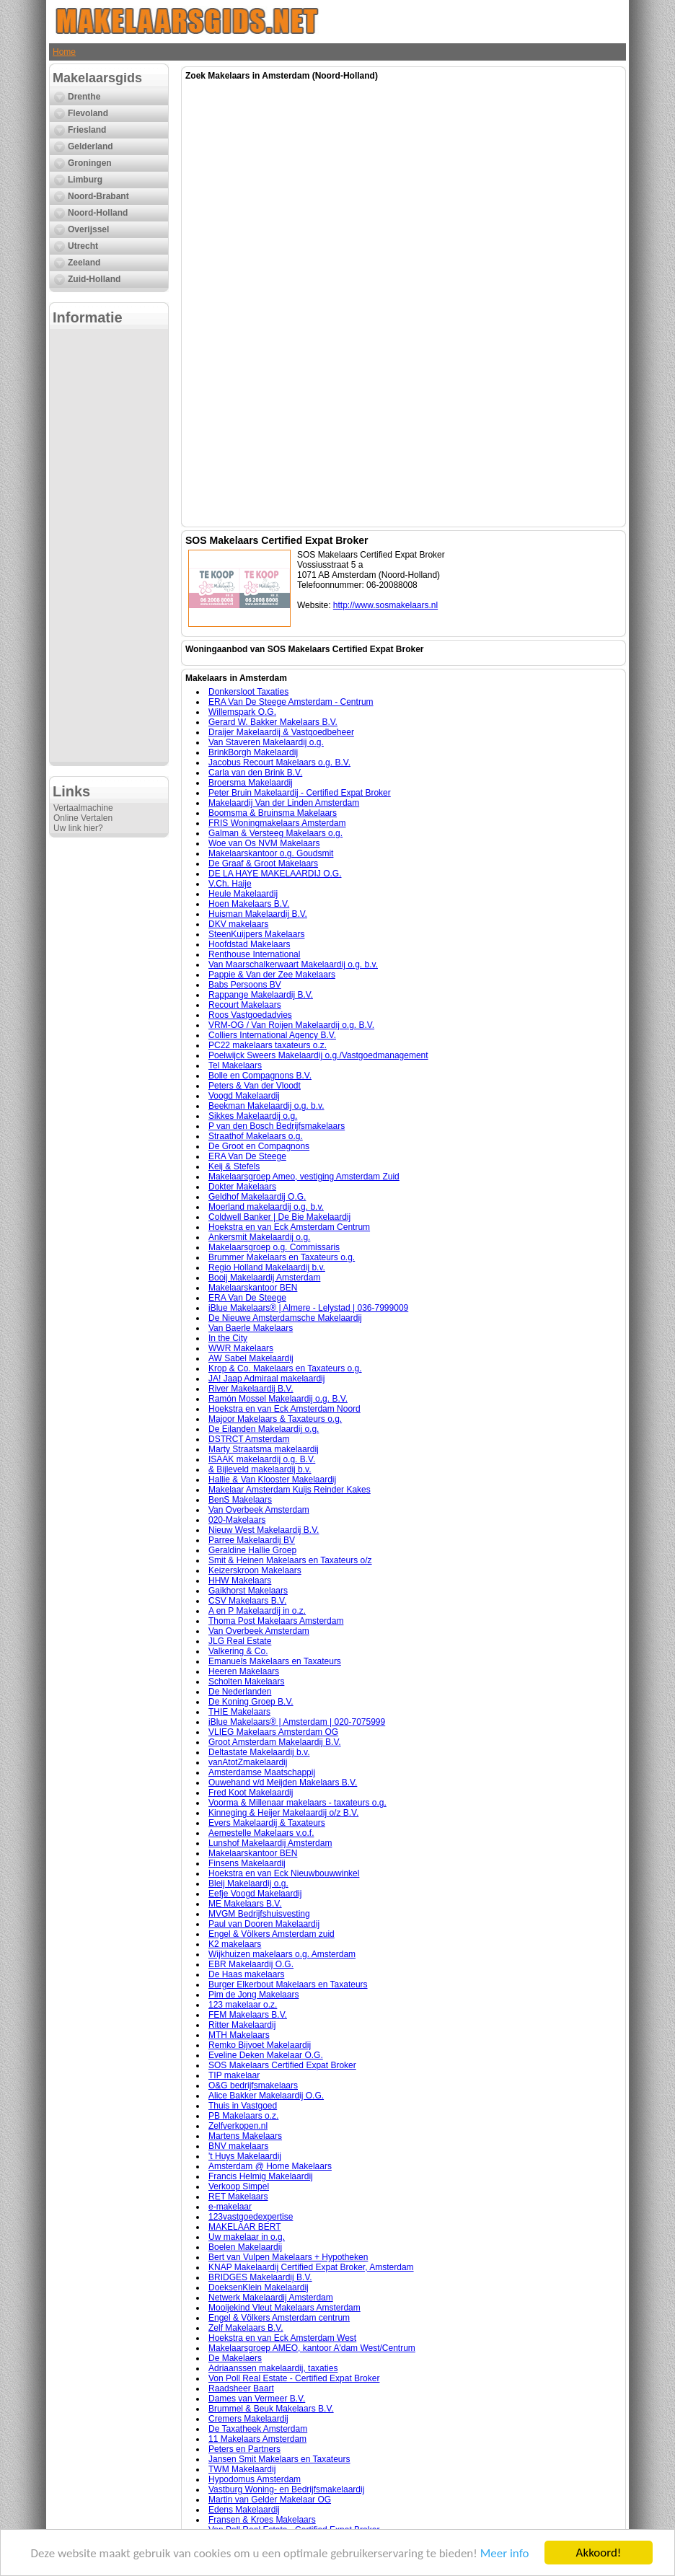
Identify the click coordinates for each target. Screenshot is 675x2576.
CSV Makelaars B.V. (247, 1601)
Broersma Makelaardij (250, 783)
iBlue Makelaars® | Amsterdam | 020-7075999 (296, 1722)
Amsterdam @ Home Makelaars (270, 2166)
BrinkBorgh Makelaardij (253, 752)
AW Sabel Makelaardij (251, 1358)
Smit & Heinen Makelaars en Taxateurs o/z (290, 1560)
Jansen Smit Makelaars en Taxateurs (279, 2459)
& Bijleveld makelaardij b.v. (260, 1469)
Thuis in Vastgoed (242, 2106)
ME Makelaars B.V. (245, 1904)
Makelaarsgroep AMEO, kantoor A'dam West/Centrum (311, 2348)
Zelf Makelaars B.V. (245, 2328)
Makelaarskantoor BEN (252, 1288)
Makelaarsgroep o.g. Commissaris (274, 1247)
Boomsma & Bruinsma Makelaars (272, 813)
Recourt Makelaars (244, 1005)
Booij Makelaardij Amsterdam (264, 1277)
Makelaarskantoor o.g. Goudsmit (270, 853)
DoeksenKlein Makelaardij (258, 2287)
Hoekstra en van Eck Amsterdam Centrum (289, 1227)
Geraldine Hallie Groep (252, 1550)
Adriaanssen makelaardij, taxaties (273, 2368)
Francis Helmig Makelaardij (260, 2176)
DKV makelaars (238, 924)
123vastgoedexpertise (250, 2217)
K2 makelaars (234, 1944)
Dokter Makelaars (242, 1187)
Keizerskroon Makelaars (254, 1570)
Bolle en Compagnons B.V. (260, 1076)
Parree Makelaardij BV (251, 1540)
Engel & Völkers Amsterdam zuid (271, 1934)
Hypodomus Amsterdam (254, 2479)
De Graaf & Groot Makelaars (263, 863)
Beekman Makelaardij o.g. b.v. (266, 1106)
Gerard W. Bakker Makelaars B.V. (273, 722)
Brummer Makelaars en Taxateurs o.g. (281, 1257)
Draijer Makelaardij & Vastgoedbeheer (281, 732)
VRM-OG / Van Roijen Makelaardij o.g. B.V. (291, 1025)
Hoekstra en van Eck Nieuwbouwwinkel (283, 1873)
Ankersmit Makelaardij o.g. (259, 1237)
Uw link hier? (78, 828)
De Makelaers (235, 2358)
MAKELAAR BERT (244, 2227)
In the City (227, 1338)
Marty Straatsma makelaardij (263, 1449)
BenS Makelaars (240, 1500)
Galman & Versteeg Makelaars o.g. (275, 833)
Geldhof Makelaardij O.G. (257, 1197)
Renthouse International (254, 954)
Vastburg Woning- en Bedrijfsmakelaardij (286, 2489)
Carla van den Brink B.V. (255, 773)
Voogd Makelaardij (244, 1096)
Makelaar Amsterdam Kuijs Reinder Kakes (289, 1490)
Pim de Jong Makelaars (253, 1995)
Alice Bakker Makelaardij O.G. (266, 2096)
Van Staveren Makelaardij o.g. (266, 742)
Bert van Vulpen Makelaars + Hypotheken (288, 2257)
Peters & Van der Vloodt (254, 1086)
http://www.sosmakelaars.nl (385, 605)
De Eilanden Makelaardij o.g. (263, 1429)
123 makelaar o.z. (242, 2005)
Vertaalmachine (83, 808)
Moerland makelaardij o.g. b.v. (266, 1207)
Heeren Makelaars (243, 1671)
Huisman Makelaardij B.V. (257, 914)
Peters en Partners (244, 2449)
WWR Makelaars (240, 1348)
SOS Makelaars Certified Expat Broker (282, 2065)
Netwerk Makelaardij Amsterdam (270, 2298)
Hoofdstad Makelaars (249, 944)
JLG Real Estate (239, 1641)
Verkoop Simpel (238, 2186)
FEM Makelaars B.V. (247, 2015)
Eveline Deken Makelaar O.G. (265, 2055)
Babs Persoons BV (244, 985)
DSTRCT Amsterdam (248, 1439)
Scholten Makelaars (246, 1681)
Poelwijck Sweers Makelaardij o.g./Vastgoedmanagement (318, 1055)
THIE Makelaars (239, 1712)
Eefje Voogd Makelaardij (254, 1894)
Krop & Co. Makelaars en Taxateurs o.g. (285, 1368)
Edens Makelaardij (244, 2510)
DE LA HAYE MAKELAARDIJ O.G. (275, 874)
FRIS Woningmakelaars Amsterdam (277, 823)
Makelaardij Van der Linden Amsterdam (283, 803)
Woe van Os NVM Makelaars (264, 843)
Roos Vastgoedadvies (250, 1015)
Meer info (504, 2553)
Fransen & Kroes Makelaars (262, 2520)
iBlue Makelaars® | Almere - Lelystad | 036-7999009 (308, 1308)
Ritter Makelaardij (241, 2025)
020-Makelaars (236, 1520)
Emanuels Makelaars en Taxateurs (274, 1661)
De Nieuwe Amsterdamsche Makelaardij (285, 1318)
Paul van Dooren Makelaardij (263, 1924)
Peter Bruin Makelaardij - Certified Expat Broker (299, 793)
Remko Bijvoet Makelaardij (259, 2045)
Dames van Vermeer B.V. (256, 2398)
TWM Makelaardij (241, 2469)
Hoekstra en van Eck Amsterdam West (282, 2338)
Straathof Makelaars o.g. (255, 1136)
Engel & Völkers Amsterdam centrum (279, 2318)
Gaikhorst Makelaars (248, 1591)
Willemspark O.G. (242, 712)
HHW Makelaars (239, 1580)
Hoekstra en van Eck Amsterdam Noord (284, 1409)
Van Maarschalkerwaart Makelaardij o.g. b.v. (293, 964)
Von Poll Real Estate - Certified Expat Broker (293, 2378)
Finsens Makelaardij (247, 1863)
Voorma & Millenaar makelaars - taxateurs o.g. (297, 1803)
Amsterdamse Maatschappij (261, 1772)
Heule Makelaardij (243, 894)
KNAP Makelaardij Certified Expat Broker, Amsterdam (311, 2267)
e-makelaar (230, 2207)
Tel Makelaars (235, 1065)
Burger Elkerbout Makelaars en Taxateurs (288, 1984)
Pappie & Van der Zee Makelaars (271, 975)
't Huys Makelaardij (244, 2156)
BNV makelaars (238, 2146)
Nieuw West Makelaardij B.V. (263, 1530)
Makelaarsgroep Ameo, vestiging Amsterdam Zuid (304, 1176)
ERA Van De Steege (247, 1156)
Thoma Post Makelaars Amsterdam (275, 1621)
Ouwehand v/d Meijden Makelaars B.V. (282, 1782)
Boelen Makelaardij (245, 2247)
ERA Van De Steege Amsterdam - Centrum (291, 702)
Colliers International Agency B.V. (272, 1035)
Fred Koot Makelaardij (250, 1793)
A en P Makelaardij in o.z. (257, 1611)
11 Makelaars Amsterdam (257, 2439)
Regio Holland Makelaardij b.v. (266, 1267)
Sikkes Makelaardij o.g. (252, 1116)
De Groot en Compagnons (258, 1146)
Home (64, 52)
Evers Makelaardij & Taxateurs (266, 1823)
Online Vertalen (82, 818)
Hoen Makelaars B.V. (248, 904)
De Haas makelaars (246, 1974)
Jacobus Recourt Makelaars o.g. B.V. (279, 762)
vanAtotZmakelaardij (247, 1762)
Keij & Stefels (234, 1166)
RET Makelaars (238, 2197)
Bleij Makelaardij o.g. (248, 1883)
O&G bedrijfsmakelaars (253, 2085)
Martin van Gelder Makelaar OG (269, 2499)
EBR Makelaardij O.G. (251, 1964)
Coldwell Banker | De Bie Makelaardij (279, 1217)
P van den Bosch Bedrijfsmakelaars (276, 1126)
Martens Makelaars (245, 2136)
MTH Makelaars (239, 2035)
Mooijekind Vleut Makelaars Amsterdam (284, 2308)
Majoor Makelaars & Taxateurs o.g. (275, 1419)
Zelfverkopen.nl (238, 2126)
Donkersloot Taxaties (248, 692)
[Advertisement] (109, 545)
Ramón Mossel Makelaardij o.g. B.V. (278, 1399)
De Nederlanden (239, 1692)
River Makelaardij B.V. (251, 1389)
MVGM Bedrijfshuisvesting (259, 1914)
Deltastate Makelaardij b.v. (259, 1752)
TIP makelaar (234, 2075)
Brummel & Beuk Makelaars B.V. (271, 2409)
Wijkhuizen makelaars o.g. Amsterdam (282, 1954)
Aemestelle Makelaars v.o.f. (261, 1833)
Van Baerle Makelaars (250, 1328)
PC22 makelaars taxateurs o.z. (267, 1045)
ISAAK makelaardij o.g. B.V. (261, 1459)
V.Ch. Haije (230, 884)
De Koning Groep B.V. (251, 1702)
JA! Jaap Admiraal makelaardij (266, 1378)
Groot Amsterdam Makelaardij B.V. (274, 1742)
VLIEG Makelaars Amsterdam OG (273, 1732)
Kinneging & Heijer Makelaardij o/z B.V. (283, 1813)
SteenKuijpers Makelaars (256, 934)
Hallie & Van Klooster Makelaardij (272, 1479)
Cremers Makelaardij (248, 2419)
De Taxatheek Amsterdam (257, 2429)
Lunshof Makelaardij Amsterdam (270, 1843)
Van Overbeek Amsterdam (258, 1510)
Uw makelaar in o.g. (246, 2237)
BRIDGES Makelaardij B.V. (260, 2277)
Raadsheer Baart (241, 2388)
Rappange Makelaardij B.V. (260, 995)
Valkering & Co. (238, 1651)
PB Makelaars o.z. (243, 2116)
